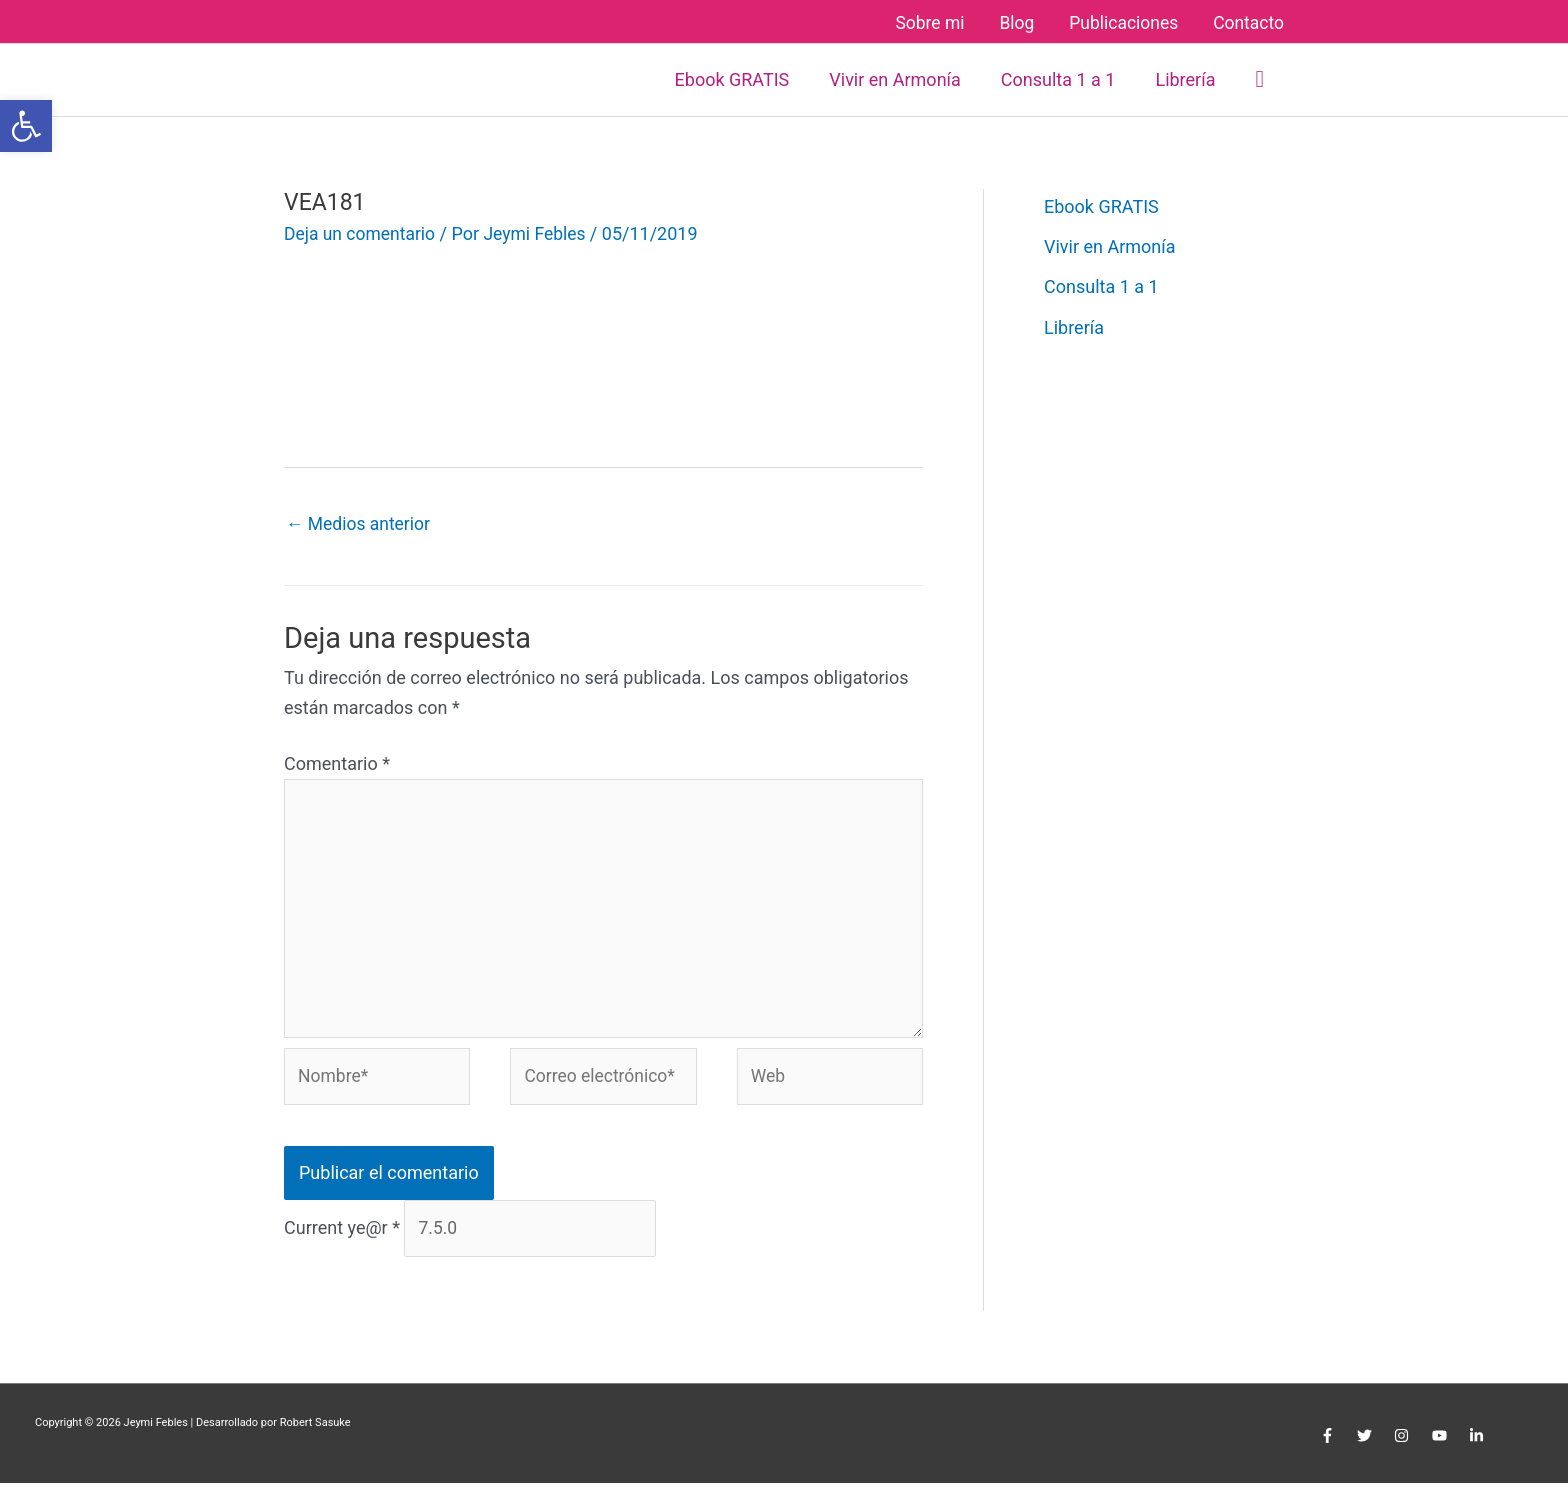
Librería (1074, 325)
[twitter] (1367, 1445)
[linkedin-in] (1478, 1445)
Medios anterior (360, 521)
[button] (1259, 76)
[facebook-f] (1329, 1445)
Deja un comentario (362, 230)
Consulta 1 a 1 (1101, 284)
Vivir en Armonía (1110, 244)
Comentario (337, 761)
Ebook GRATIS (1101, 203)
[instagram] (1404, 1445)
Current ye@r (342, 1236)
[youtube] (1441, 1445)
